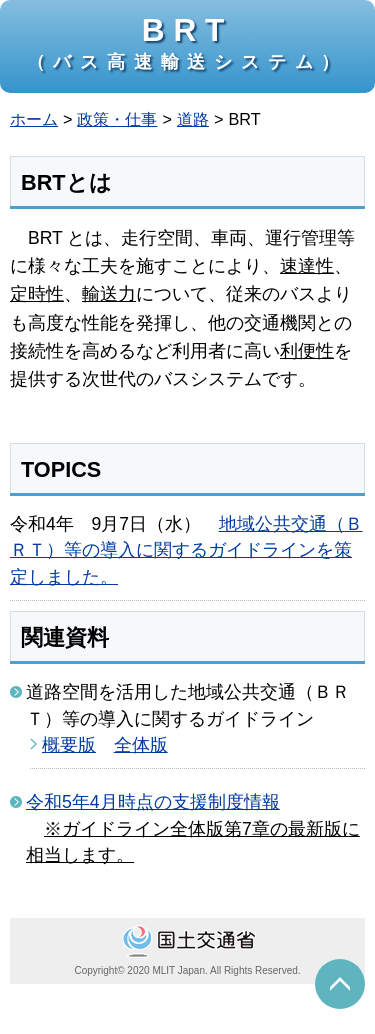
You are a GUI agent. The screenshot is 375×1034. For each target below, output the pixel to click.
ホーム (34, 119)
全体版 (141, 745)
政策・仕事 (117, 119)
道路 (193, 119)
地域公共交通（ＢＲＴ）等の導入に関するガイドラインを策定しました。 (186, 550)
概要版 (69, 745)
